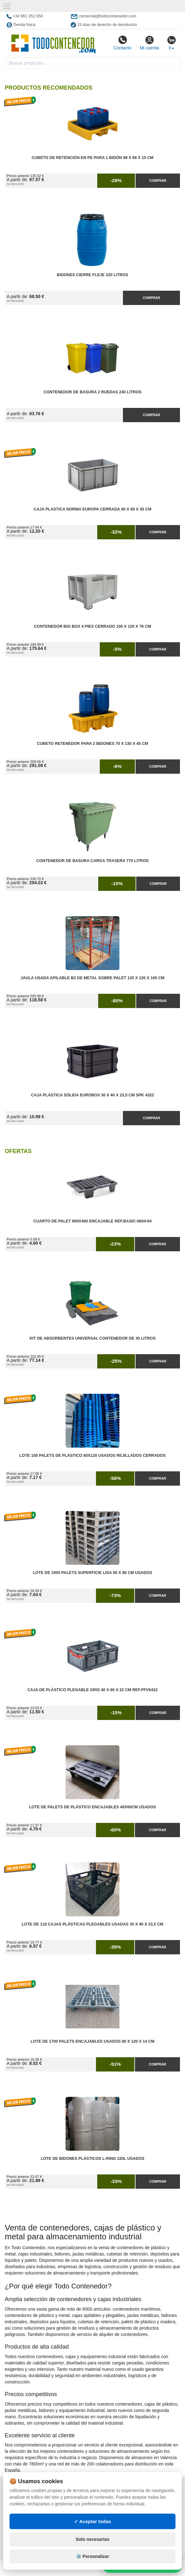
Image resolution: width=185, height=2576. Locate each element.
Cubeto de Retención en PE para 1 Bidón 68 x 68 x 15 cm (93, 157)
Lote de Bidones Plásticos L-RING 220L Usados (92, 2158)
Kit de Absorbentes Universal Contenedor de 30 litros (92, 1338)
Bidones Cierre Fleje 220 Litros (92, 275)
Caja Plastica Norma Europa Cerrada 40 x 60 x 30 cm (92, 509)
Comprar (157, 180)
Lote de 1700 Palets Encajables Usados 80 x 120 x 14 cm (93, 2041)
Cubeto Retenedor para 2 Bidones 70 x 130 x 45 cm (92, 743)
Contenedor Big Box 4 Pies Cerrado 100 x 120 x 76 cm (92, 626)
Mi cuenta (149, 42)
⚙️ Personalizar (92, 2556)
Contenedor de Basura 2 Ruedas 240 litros (93, 392)
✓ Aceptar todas (92, 2521)
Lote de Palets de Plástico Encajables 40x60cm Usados (92, 1807)
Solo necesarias (93, 2539)
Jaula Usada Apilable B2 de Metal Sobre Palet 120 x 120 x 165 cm (92, 978)
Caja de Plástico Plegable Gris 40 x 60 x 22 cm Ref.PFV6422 (92, 1690)
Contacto (122, 42)
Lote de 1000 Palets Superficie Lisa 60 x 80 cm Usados (92, 1572)
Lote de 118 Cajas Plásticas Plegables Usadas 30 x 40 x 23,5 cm (92, 1924)
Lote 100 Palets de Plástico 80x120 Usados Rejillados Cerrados (92, 1455)
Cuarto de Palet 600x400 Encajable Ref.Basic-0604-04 (92, 1221)
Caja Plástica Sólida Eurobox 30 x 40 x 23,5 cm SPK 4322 (92, 1095)
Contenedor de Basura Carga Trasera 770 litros (92, 861)
